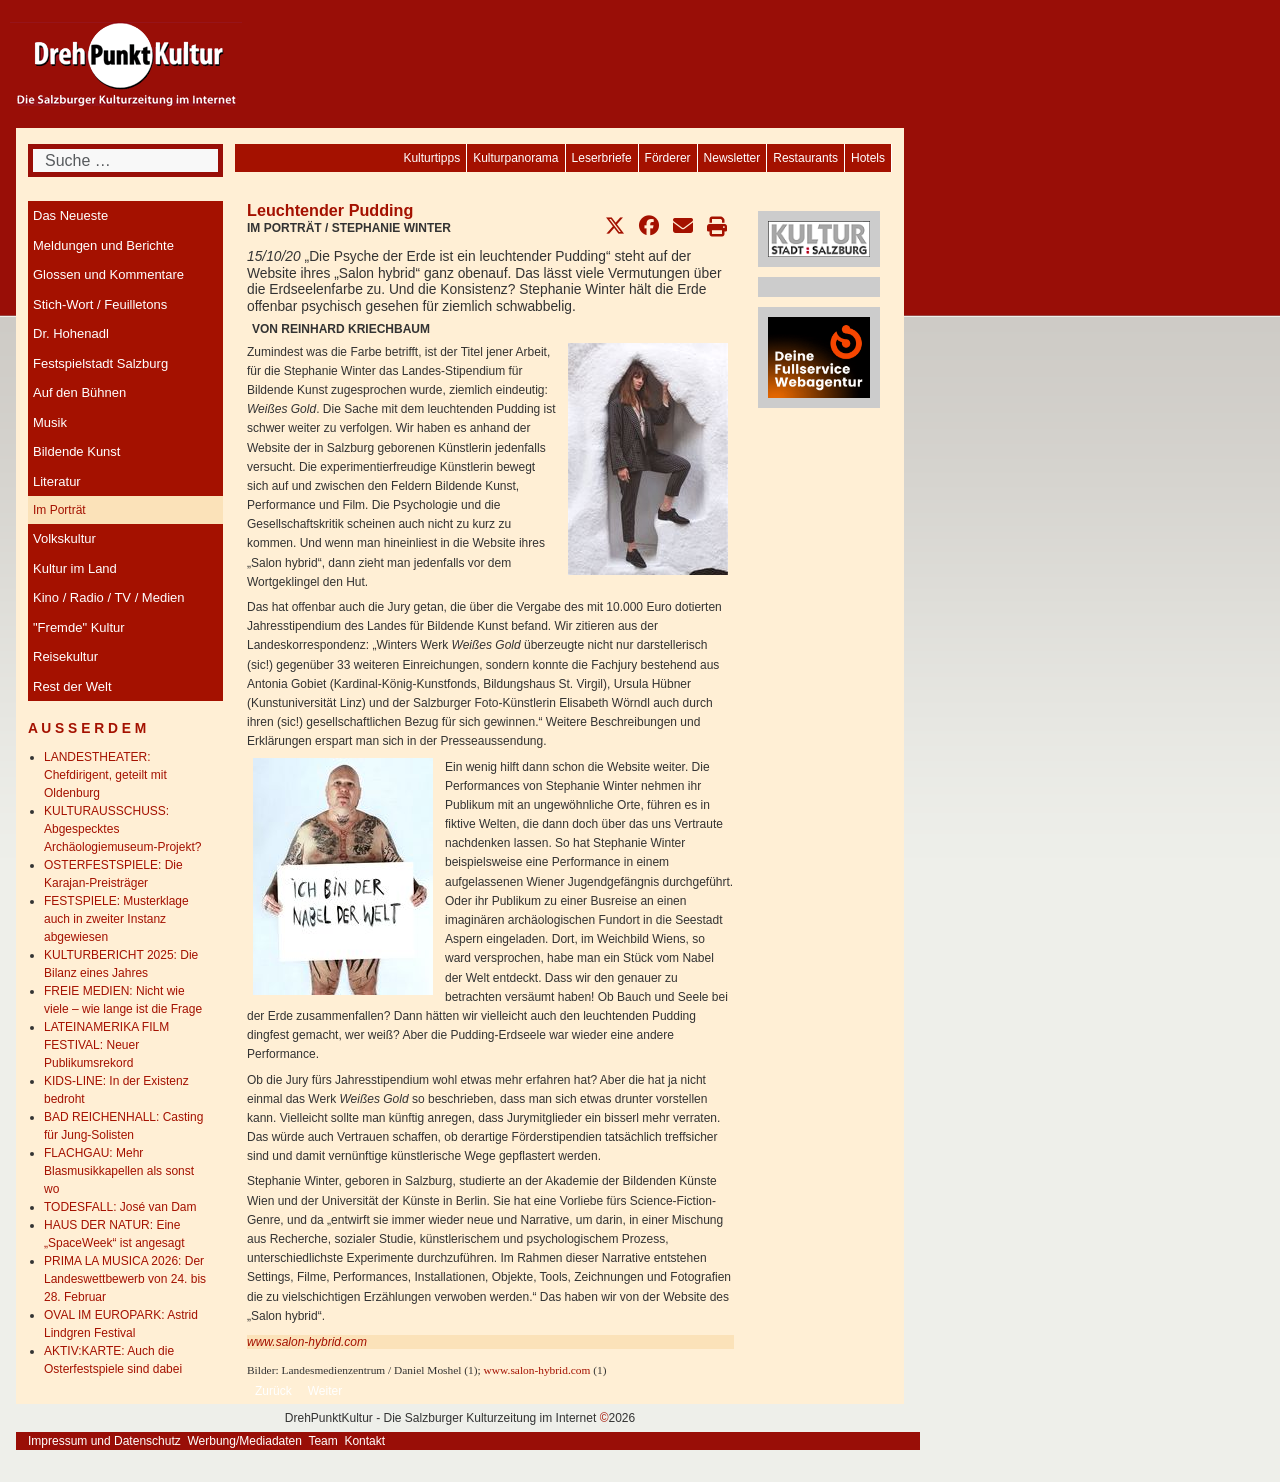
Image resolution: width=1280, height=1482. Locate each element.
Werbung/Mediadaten (244, 1441)
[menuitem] (868, 158)
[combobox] (125, 160)
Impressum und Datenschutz (104, 1441)
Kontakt (364, 1441)
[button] (615, 226)
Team (322, 1441)
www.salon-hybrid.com (307, 1342)
